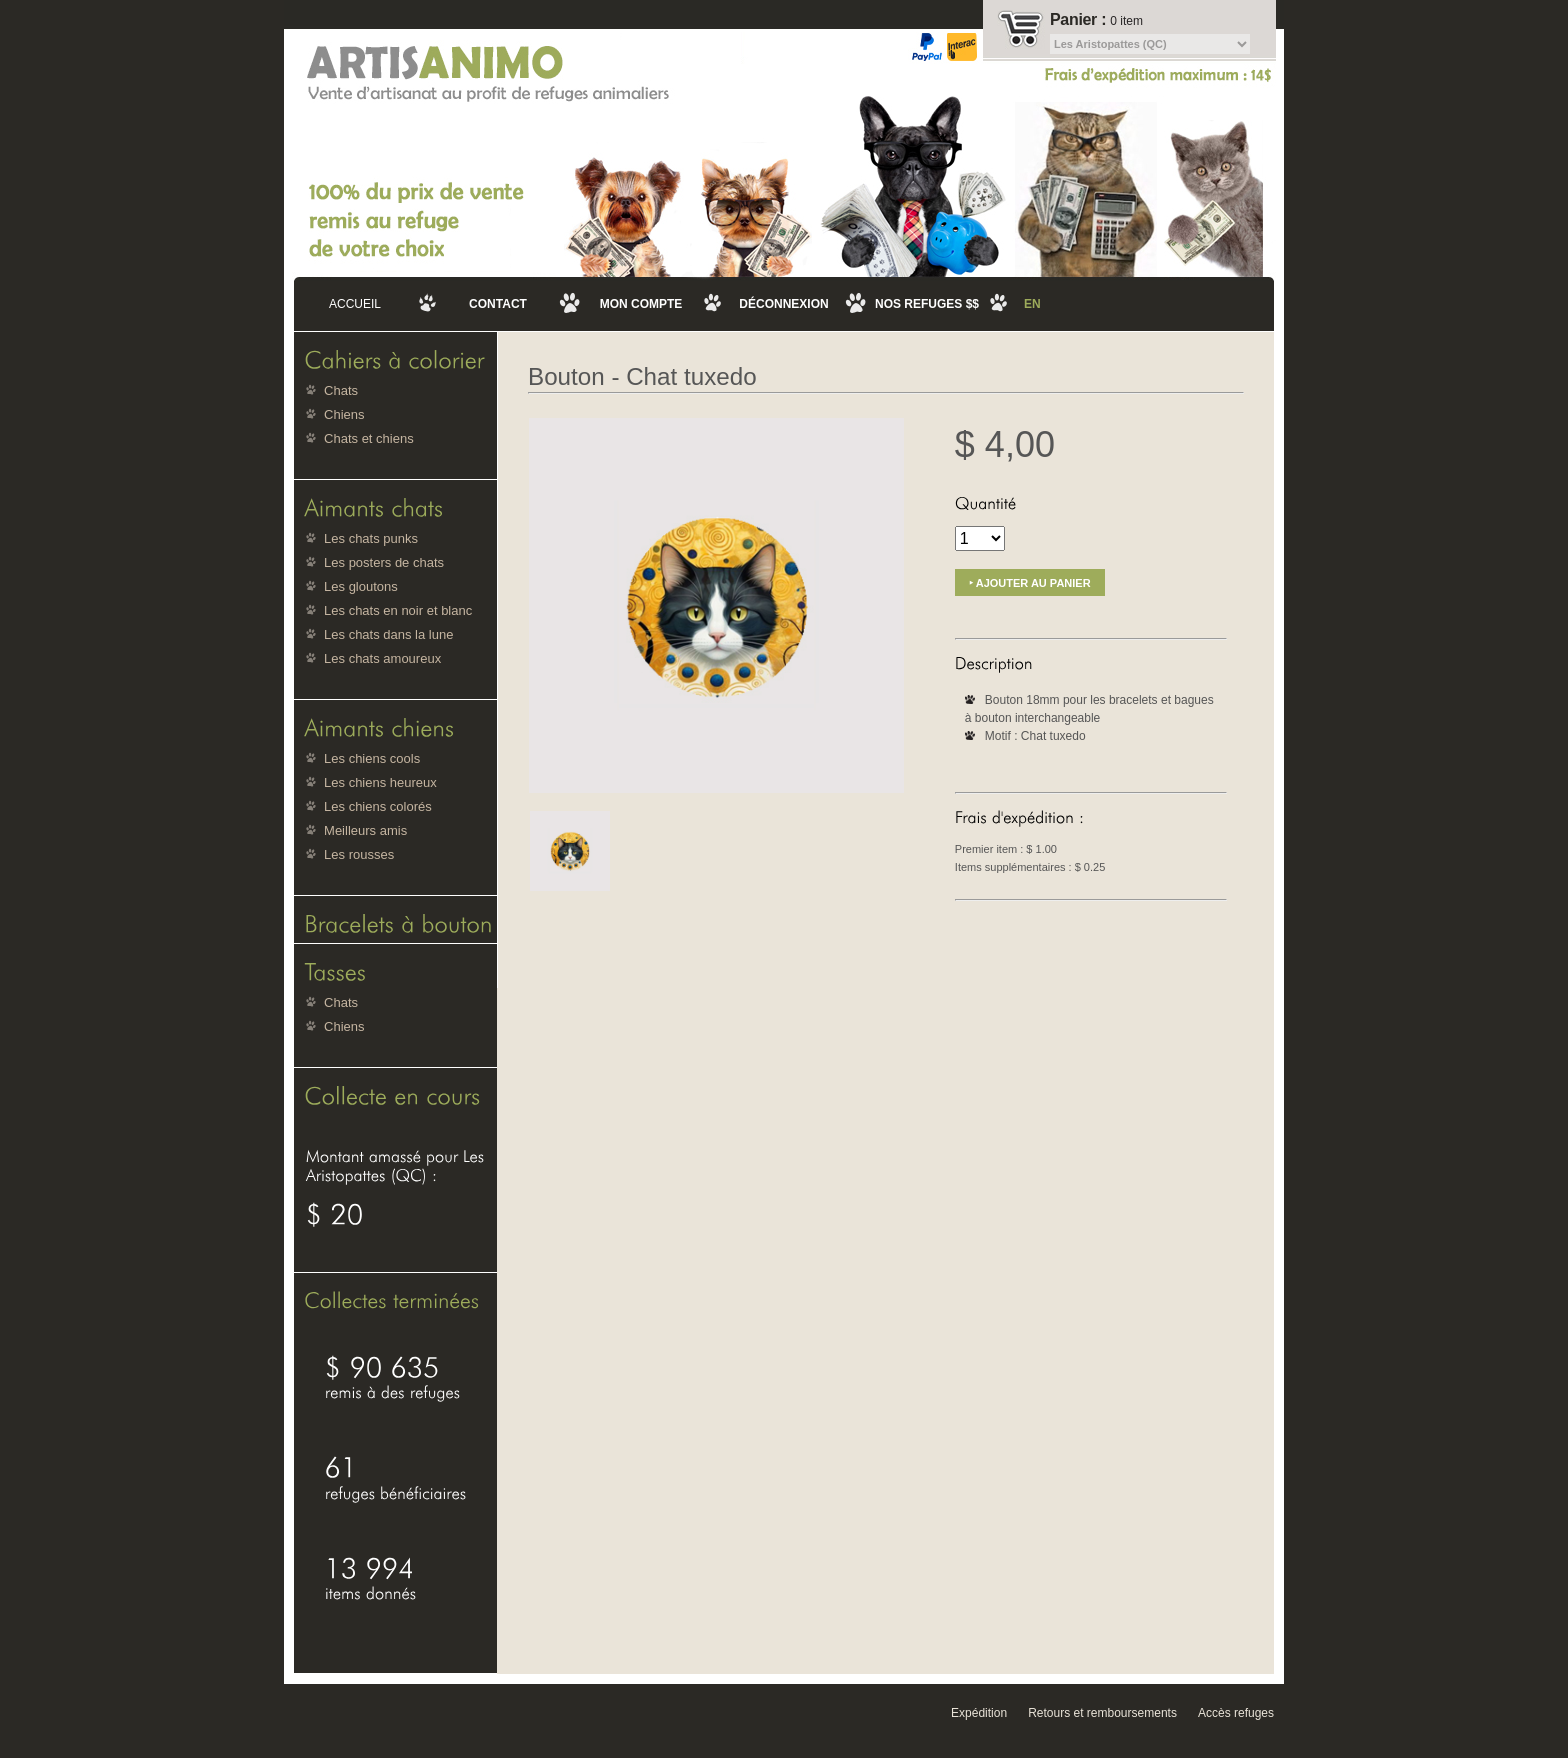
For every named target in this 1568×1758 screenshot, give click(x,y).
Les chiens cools (372, 758)
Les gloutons (361, 586)
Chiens (344, 414)
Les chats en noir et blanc (398, 610)
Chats (341, 390)
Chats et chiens (369, 438)
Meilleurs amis (365, 830)
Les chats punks (371, 538)
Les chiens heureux (380, 782)
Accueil (355, 304)
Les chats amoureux (382, 658)
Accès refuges (1236, 1713)
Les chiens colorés (378, 806)
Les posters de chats (384, 562)
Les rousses (359, 854)
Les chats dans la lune (388, 634)
